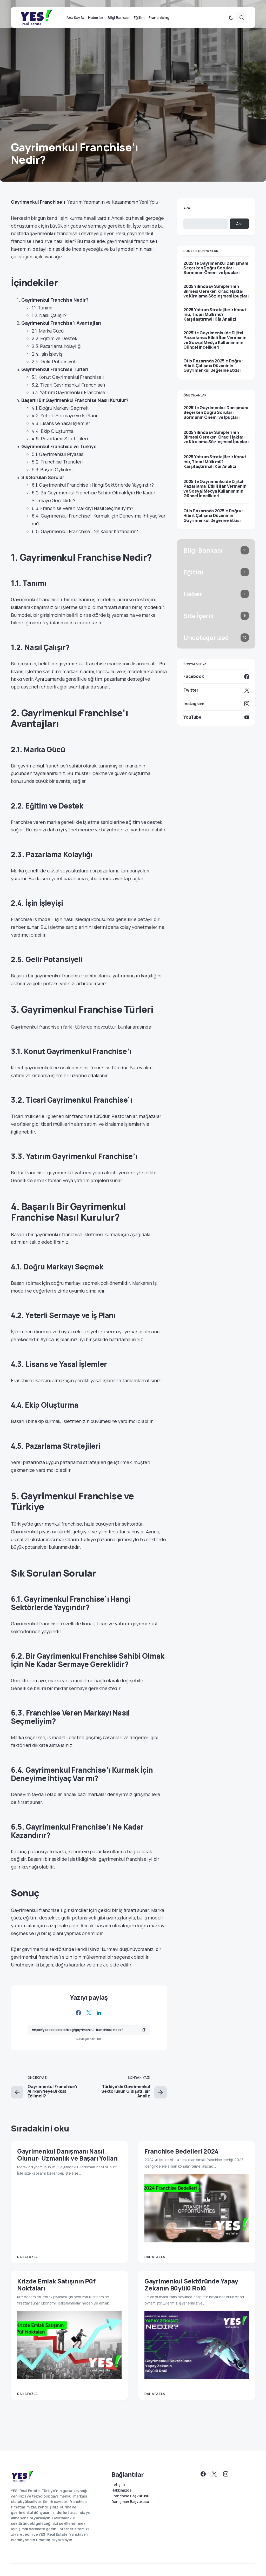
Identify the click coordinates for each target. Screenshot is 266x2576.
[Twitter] (216, 699)
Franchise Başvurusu (130, 2496)
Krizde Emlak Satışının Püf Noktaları (56, 2294)
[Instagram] (216, 713)
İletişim (118, 2484)
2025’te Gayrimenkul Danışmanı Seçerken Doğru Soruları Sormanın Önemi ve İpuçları (215, 277)
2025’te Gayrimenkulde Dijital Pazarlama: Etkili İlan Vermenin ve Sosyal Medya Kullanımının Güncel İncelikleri (215, 349)
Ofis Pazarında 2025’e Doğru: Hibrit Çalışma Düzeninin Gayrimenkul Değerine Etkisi (213, 375)
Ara (186, 217)
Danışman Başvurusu (130, 2502)
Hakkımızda (121, 2490)
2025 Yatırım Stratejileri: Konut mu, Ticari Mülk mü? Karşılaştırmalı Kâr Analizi (214, 324)
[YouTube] (216, 726)
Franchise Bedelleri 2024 (181, 2160)
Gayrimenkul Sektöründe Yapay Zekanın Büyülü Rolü (191, 2294)
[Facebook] (216, 685)
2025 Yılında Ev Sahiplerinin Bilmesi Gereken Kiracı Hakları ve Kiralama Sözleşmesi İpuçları (216, 301)
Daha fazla (27, 2266)
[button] (231, 27)
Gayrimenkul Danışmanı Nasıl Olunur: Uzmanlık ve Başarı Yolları (67, 2164)
